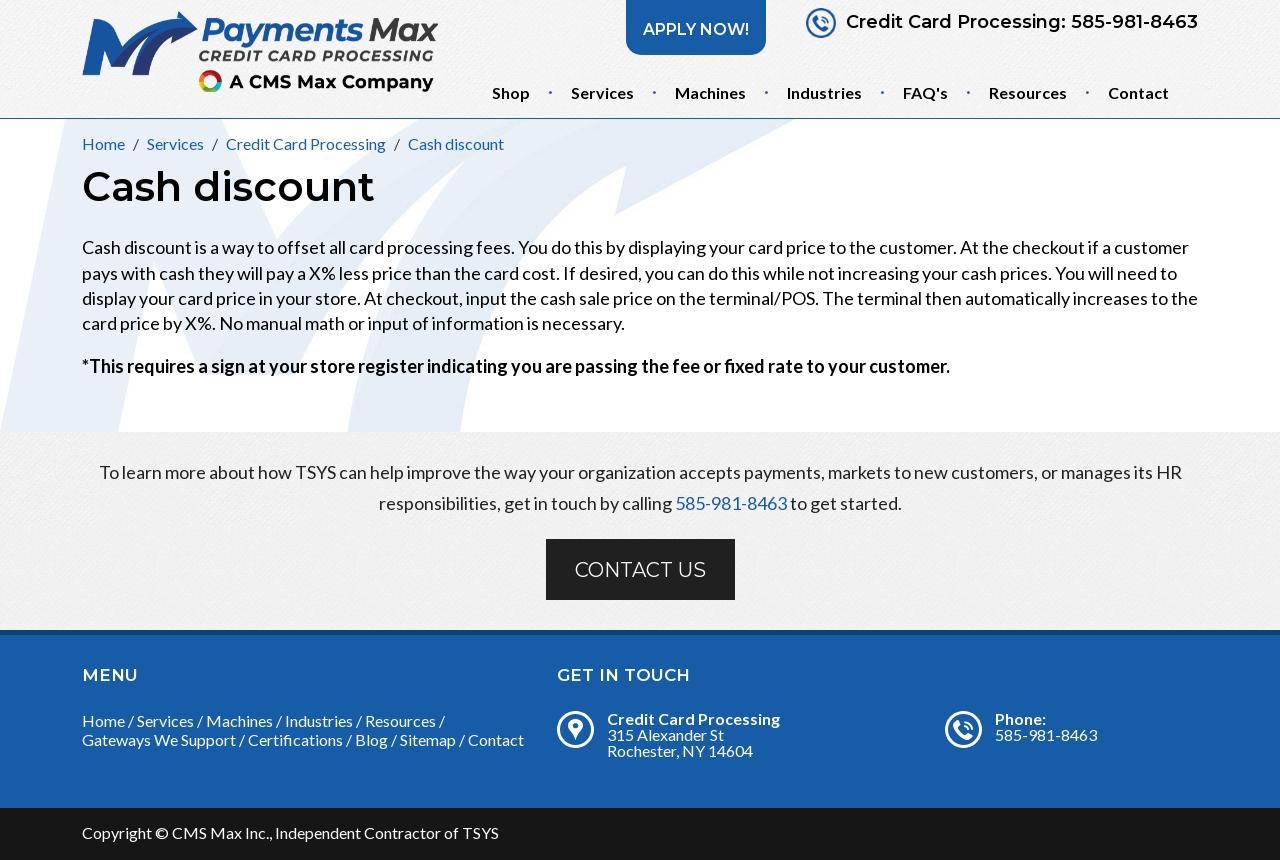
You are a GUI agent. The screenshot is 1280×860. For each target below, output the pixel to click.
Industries (824, 92)
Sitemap (428, 739)
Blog (371, 739)
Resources (1028, 92)
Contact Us (640, 570)
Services (602, 92)
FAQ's (925, 92)
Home (103, 720)
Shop (511, 92)
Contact (1138, 92)
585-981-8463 (1134, 22)
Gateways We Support (159, 739)
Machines (710, 92)
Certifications (295, 739)
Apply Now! (696, 29)
